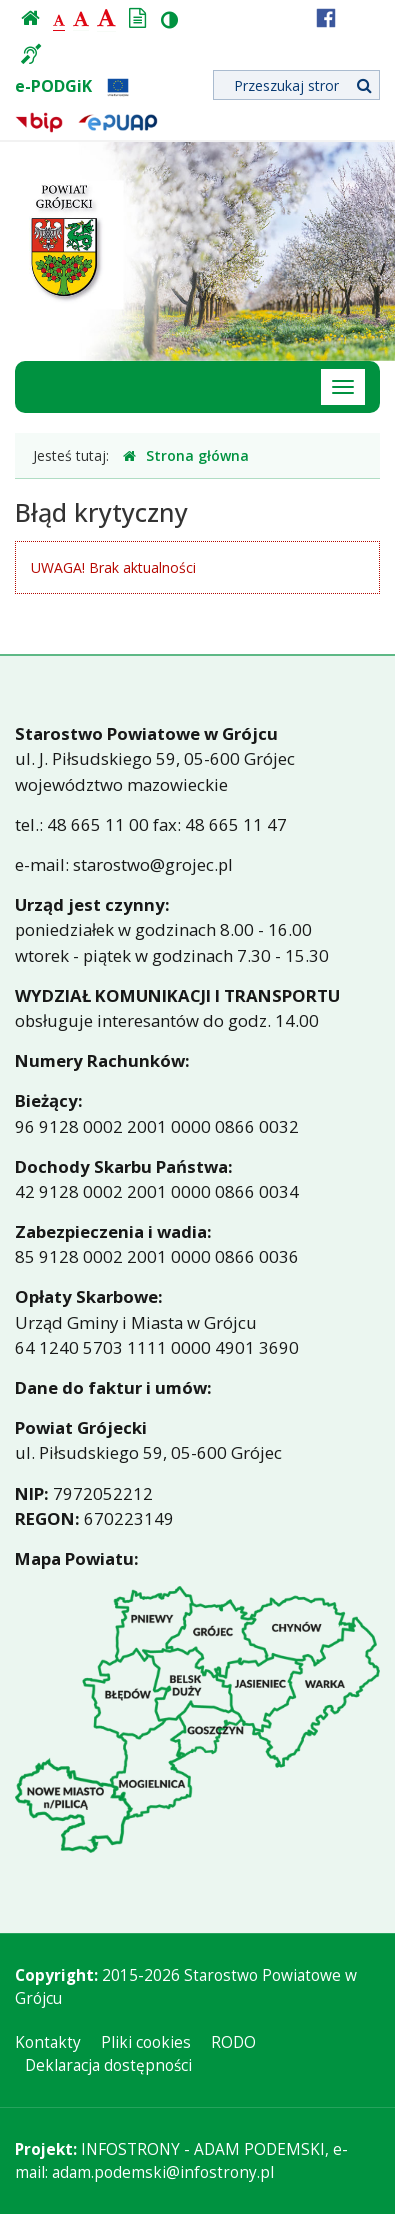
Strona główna (186, 455)
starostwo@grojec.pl (153, 864)
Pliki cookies (146, 2042)
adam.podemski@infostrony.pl (163, 2172)
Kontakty (48, 2042)
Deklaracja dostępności (108, 2065)
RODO (233, 2042)
